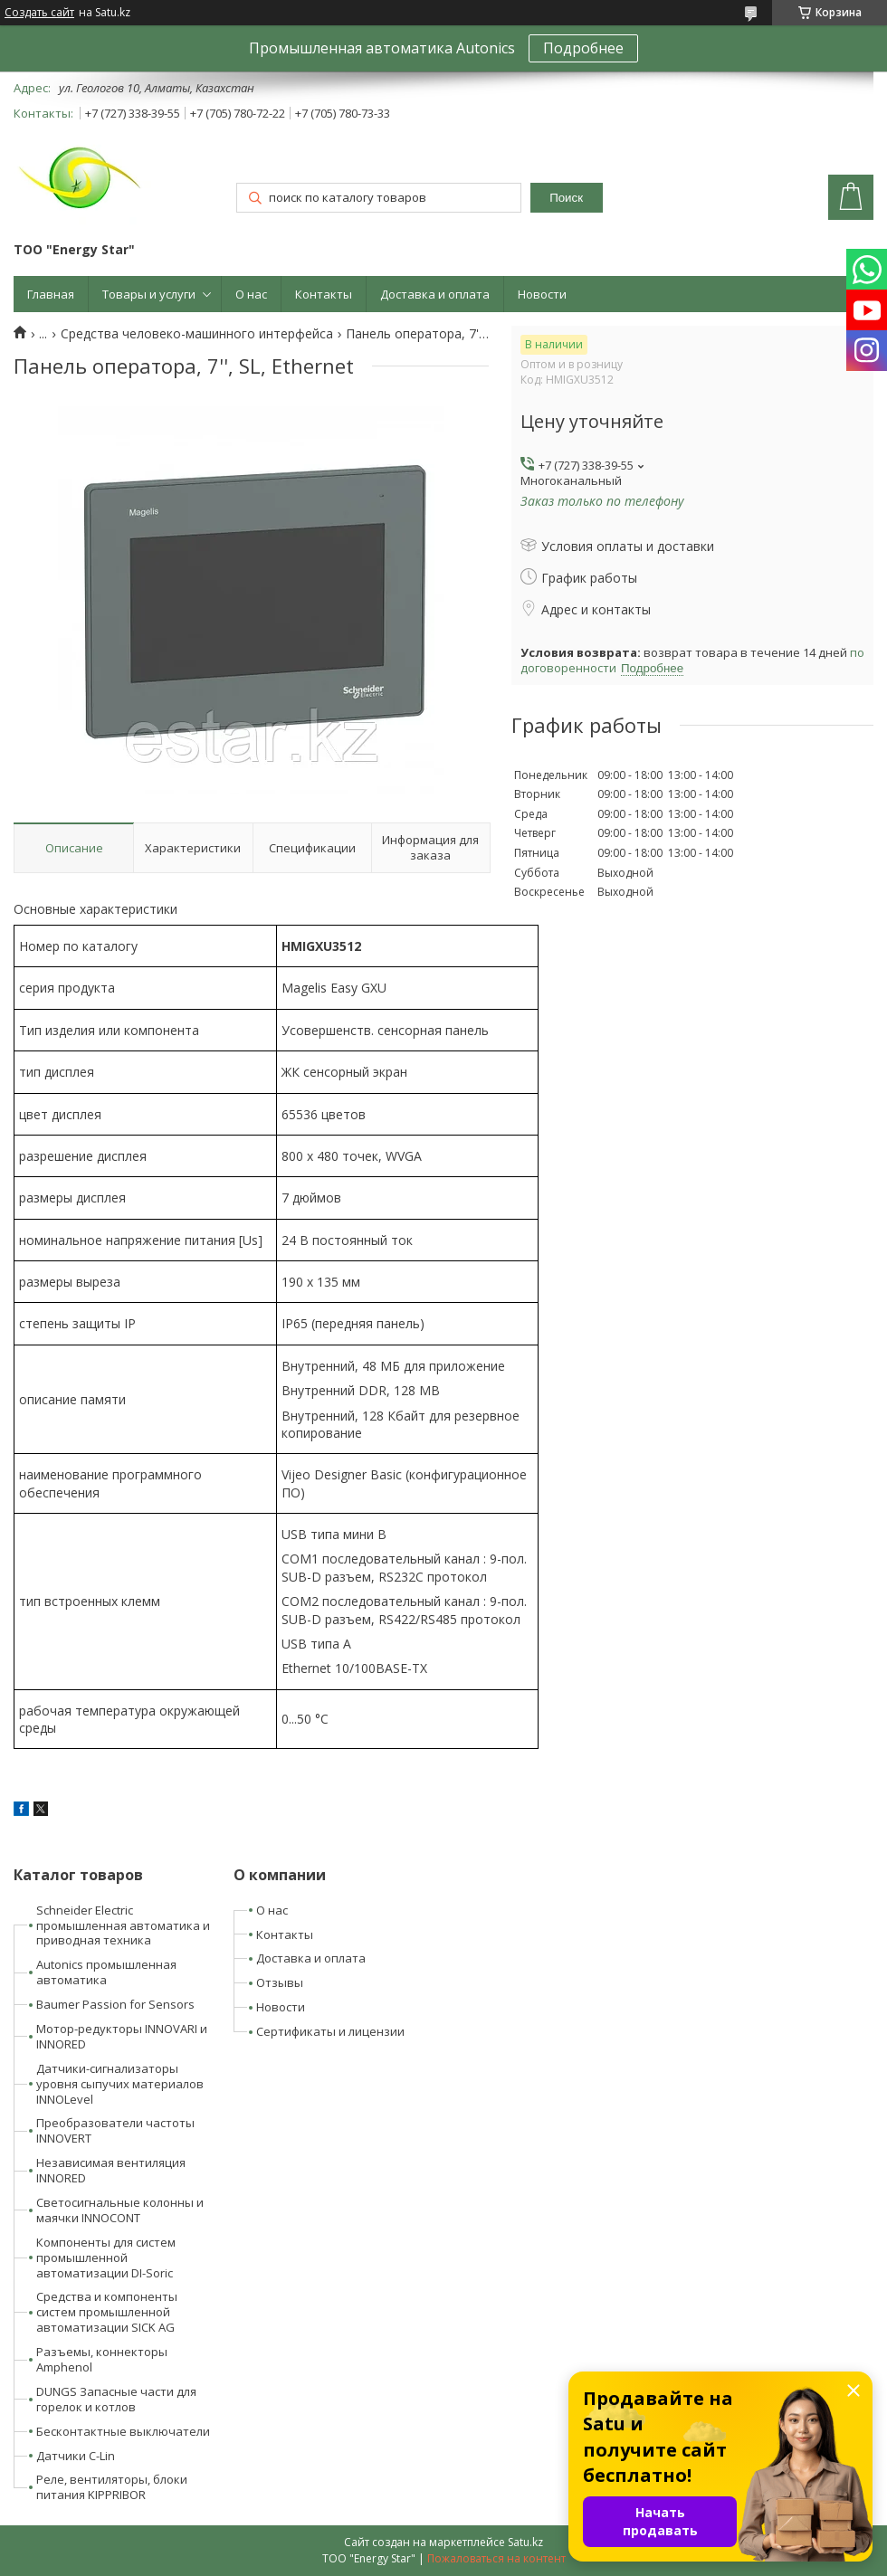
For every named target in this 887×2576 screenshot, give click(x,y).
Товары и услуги (149, 294)
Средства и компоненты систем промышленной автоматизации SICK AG (106, 2311)
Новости (542, 294)
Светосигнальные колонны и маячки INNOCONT (120, 2210)
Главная (50, 294)
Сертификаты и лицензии (330, 2031)
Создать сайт (39, 12)
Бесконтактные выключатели (123, 2431)
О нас (251, 294)
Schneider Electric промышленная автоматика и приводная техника (123, 1925)
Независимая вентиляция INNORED (111, 2170)
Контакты (323, 294)
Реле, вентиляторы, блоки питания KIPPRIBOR (111, 2487)
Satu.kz (525, 2542)
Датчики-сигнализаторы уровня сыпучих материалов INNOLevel (120, 2083)
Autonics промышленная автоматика (106, 1972)
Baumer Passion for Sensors (115, 2004)
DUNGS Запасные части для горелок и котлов (116, 2399)
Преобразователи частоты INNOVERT (115, 2130)
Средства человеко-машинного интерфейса (197, 334)
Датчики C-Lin (75, 2456)
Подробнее (583, 48)
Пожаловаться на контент (496, 2558)
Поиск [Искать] (566, 197)
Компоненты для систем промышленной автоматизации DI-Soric (106, 2257)
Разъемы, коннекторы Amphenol (101, 2359)
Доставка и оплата (435, 294)
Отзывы (279, 1982)
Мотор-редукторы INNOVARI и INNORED (121, 2036)
